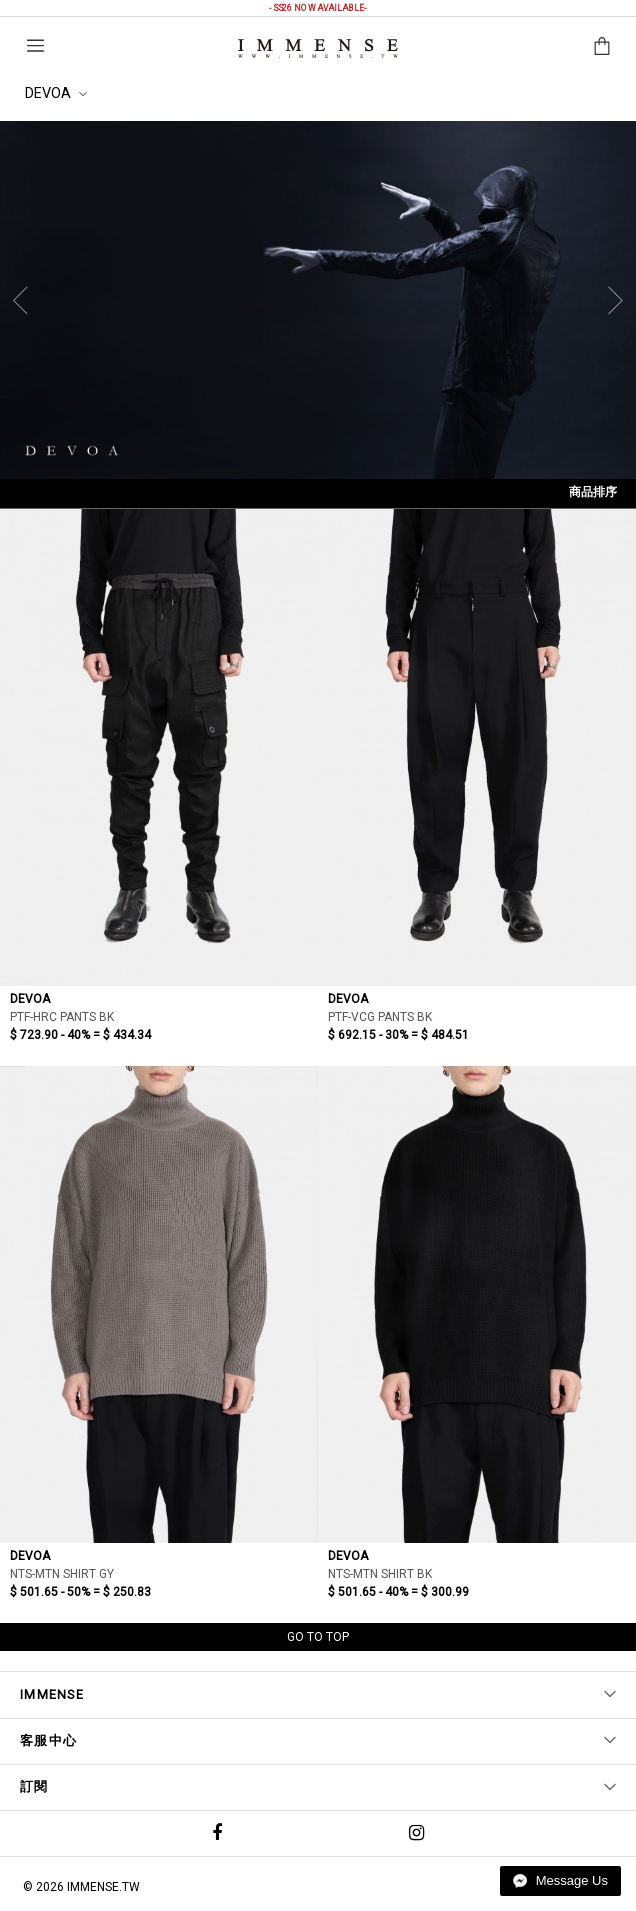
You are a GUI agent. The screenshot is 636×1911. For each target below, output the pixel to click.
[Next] (611, 300)
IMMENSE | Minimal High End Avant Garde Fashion (318, 48)
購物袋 (602, 46)
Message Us (560, 1880)
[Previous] (25, 300)
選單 (35, 45)
